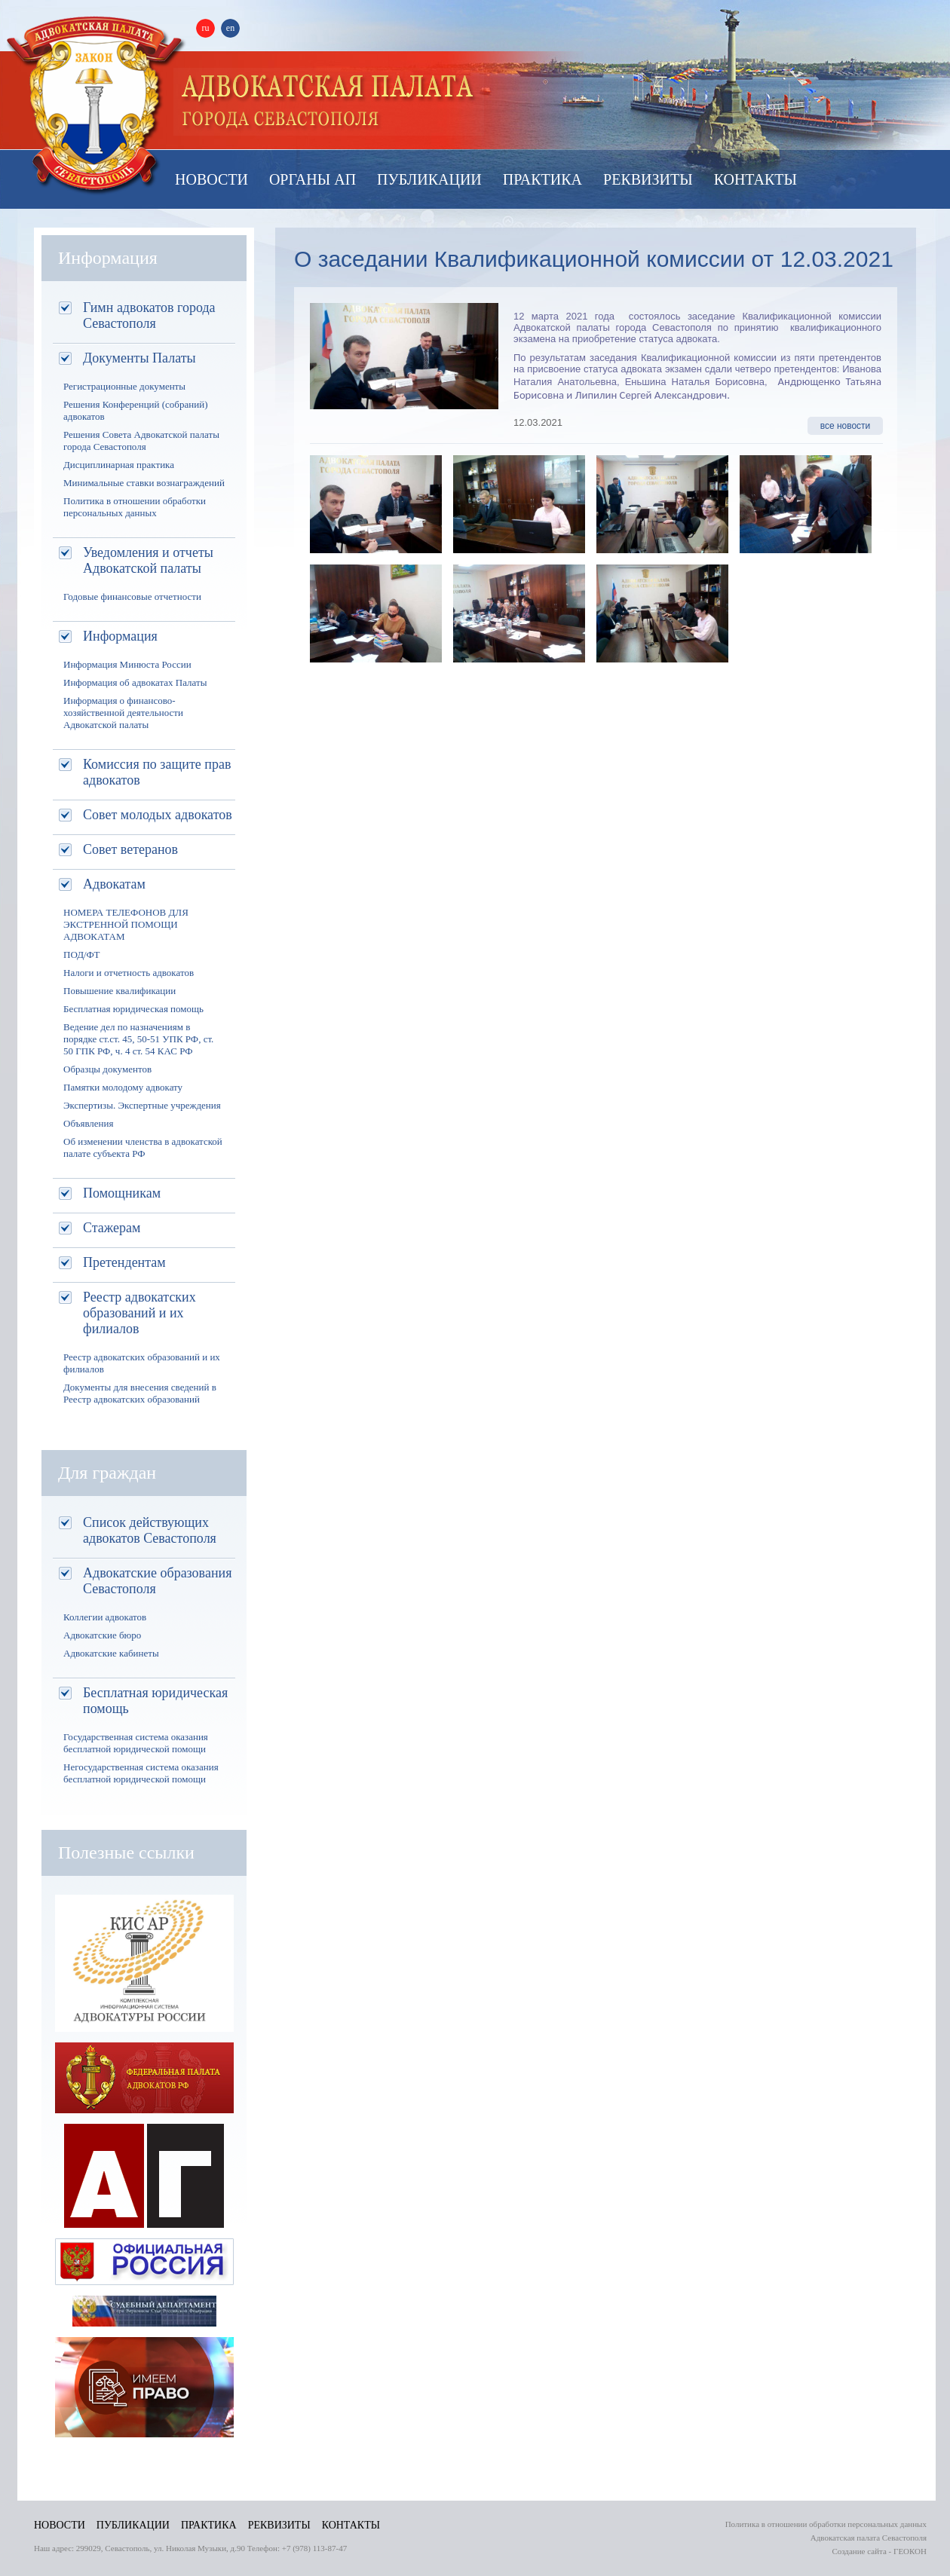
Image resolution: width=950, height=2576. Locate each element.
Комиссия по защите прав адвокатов (157, 772)
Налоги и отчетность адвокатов (128, 972)
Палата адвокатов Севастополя (328, 102)
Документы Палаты (139, 358)
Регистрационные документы (124, 386)
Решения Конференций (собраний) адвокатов (135, 410)
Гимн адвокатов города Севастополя (149, 315)
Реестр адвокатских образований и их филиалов (139, 1313)
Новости (211, 179)
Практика (542, 179)
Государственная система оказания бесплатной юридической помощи (135, 1743)
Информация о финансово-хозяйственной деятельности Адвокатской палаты (123, 712)
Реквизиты (648, 179)
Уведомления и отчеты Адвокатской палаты (148, 560)
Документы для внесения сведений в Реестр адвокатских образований (139, 1393)
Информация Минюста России (127, 664)
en (230, 28)
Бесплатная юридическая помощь (133, 1008)
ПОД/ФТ (81, 954)
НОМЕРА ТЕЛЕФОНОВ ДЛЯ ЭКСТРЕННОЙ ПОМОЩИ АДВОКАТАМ (125, 924)
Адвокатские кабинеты (111, 1653)
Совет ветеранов (130, 849)
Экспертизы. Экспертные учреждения (142, 1105)
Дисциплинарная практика (118, 464)
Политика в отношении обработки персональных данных (134, 507)
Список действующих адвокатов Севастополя (149, 1530)
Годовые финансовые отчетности (132, 596)
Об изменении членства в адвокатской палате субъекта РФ (142, 1147)
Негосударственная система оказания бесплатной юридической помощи (141, 1773)
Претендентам (124, 1262)
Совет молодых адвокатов (157, 814)
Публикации (429, 179)
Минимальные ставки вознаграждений (144, 482)
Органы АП (312, 179)
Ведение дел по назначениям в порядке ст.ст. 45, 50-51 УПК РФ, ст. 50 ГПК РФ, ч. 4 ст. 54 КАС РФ (138, 1039)
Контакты (755, 179)
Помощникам (122, 1193)
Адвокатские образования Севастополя (157, 1580)
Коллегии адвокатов (104, 1617)
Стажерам (111, 1227)
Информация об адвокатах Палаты (135, 682)
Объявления (88, 1123)
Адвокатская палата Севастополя (96, 104)
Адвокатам (114, 884)
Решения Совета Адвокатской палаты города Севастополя (141, 440)
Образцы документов (107, 1069)
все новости (845, 426)
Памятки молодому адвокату (122, 1087)
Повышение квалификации (119, 990)
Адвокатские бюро (102, 1635)
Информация (120, 636)
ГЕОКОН (910, 2551)
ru (206, 28)
